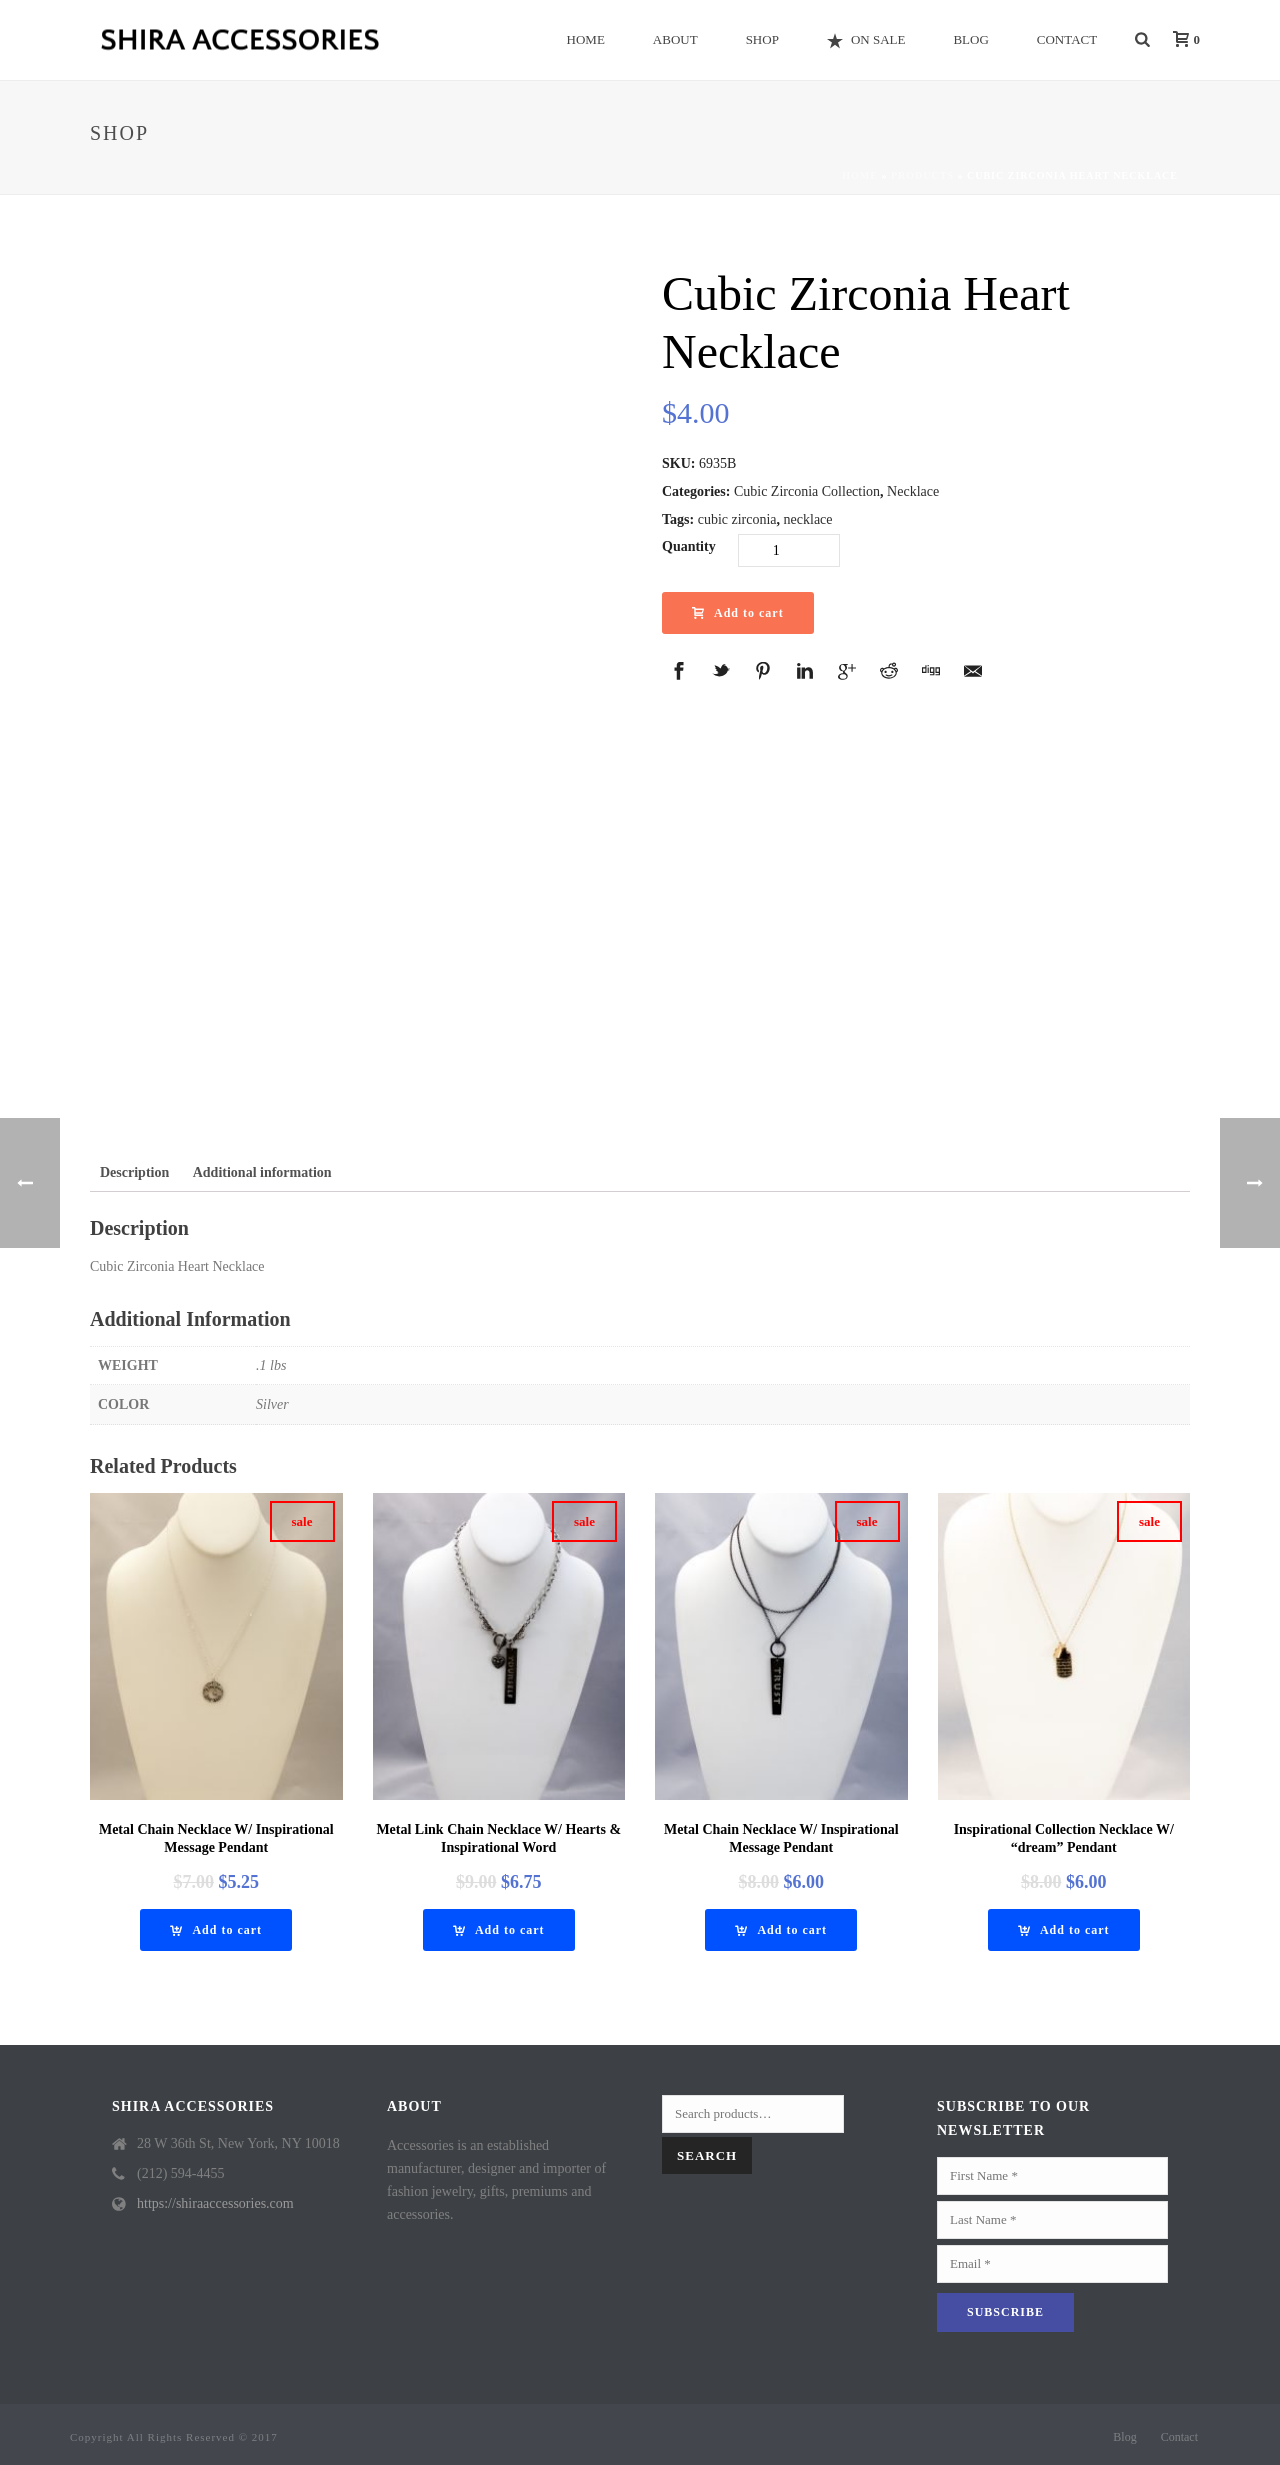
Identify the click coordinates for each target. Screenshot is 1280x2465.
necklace (808, 519)
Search (707, 2155)
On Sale (866, 40)
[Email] (1052, 2264)
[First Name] (1052, 2176)
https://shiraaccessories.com (215, 2203)
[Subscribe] (1005, 2312)
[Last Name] (1052, 2220)
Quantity (689, 546)
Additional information (262, 1172)
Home (586, 39)
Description (134, 1172)
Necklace (913, 491)
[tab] (134, 1172)
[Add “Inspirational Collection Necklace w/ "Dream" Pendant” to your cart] (1064, 1930)
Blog (970, 39)
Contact (1067, 39)
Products (922, 175)
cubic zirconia (737, 519)
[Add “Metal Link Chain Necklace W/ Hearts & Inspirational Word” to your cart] (499, 1930)
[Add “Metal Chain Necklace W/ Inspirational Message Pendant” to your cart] (216, 1930)
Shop (762, 39)
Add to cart (738, 613)
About (675, 39)
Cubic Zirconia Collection (807, 491)
